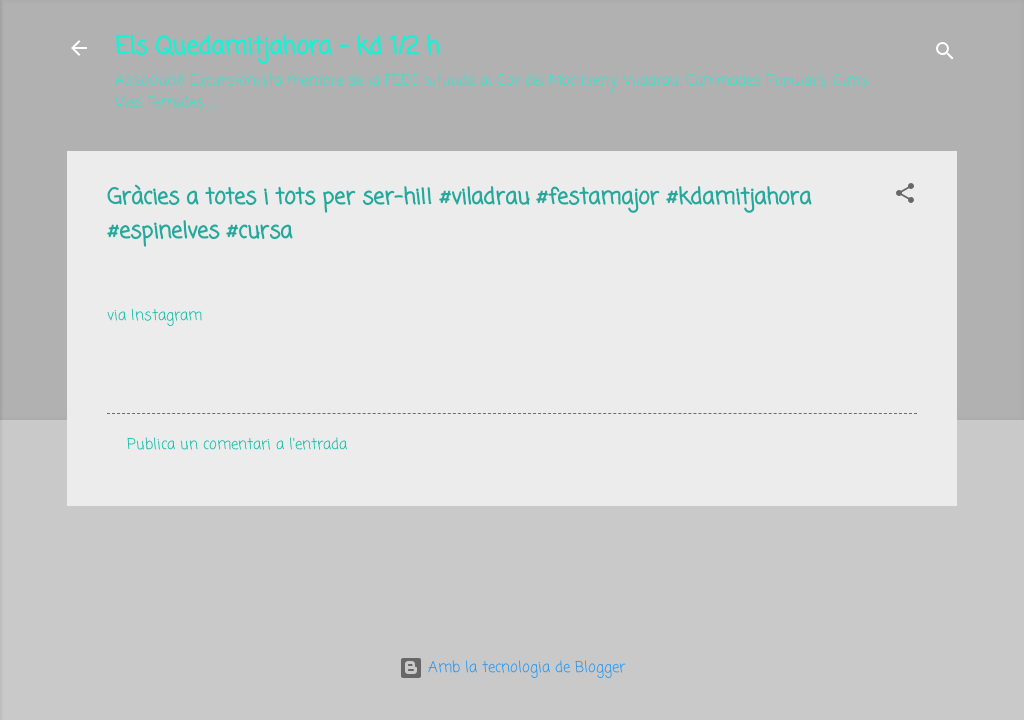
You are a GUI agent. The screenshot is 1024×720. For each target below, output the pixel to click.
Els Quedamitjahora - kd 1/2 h (277, 47)
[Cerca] (945, 54)
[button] (905, 197)
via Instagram (154, 316)
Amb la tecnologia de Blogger (512, 668)
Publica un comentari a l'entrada (237, 445)
